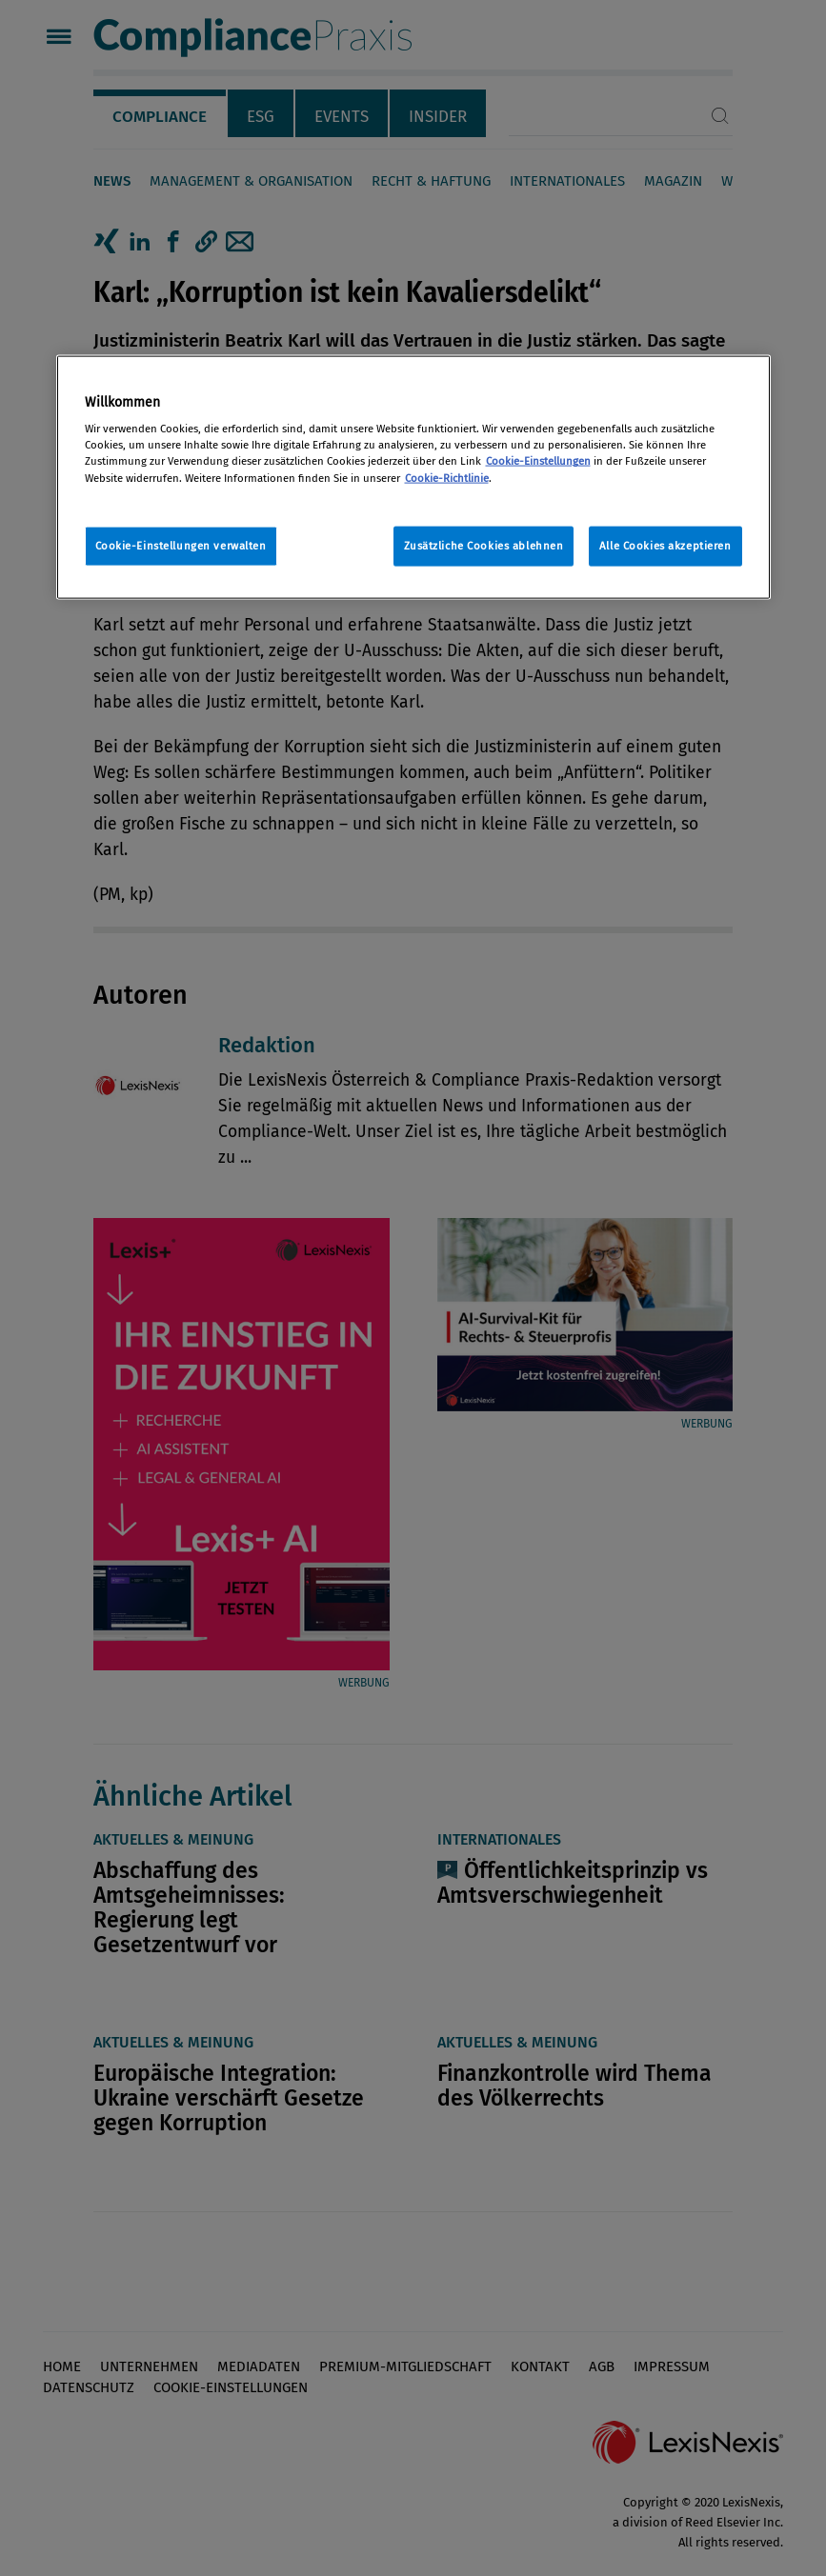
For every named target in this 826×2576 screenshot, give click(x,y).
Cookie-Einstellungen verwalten (181, 544)
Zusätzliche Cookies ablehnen (484, 544)
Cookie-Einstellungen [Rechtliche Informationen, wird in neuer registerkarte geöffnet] (538, 461)
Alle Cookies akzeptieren (665, 544)
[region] (413, 476)
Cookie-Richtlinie (447, 477)
